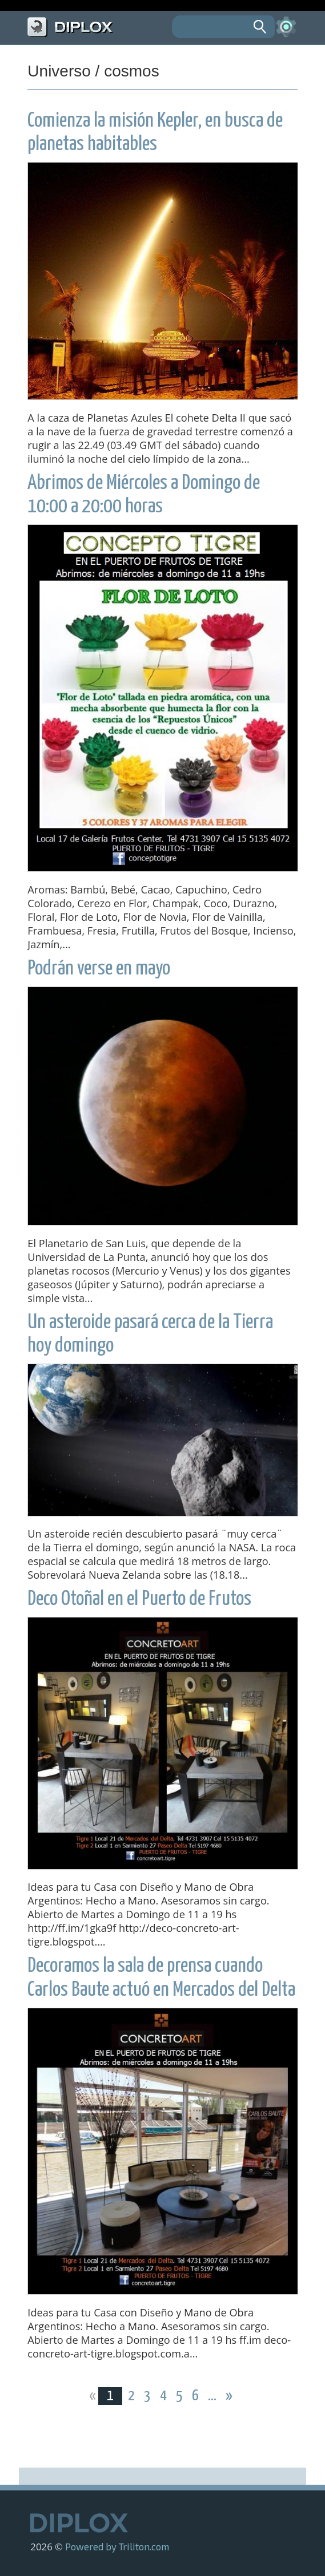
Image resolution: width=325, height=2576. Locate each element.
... (213, 2396)
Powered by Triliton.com (117, 2546)
